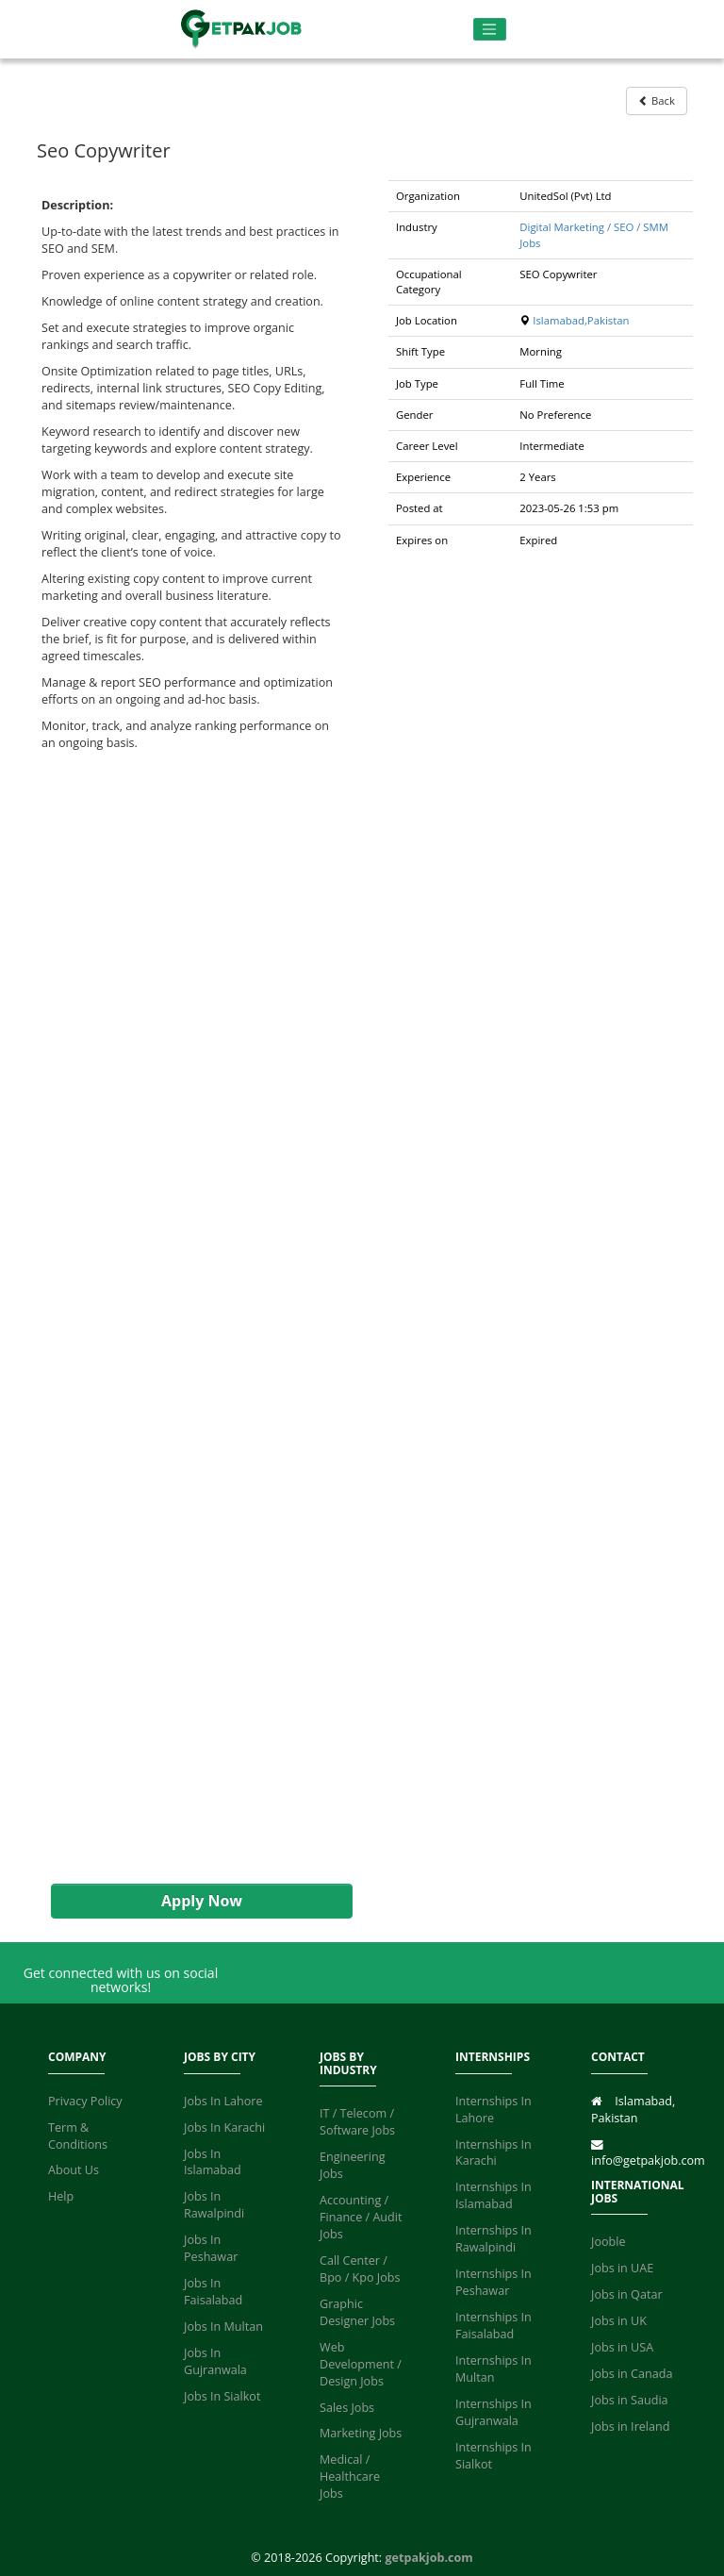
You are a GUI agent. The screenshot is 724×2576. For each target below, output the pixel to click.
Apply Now (201, 1900)
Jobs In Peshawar (211, 2248)
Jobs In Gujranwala (215, 2361)
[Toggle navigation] (489, 30)
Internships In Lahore (493, 2109)
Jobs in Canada (631, 2374)
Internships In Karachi (493, 2152)
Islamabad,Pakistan (581, 320)
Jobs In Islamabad (212, 2162)
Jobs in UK (619, 2321)
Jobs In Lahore (223, 2101)
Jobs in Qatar (627, 2294)
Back (656, 100)
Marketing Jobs (361, 2433)
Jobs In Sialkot (222, 2396)
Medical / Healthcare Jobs (350, 2476)
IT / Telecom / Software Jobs (357, 2121)
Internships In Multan (493, 2368)
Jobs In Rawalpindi (214, 2204)
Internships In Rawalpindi (493, 2238)
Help (61, 2196)
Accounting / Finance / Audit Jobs (361, 2217)
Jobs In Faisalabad (213, 2291)
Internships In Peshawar (493, 2282)
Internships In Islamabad (493, 2195)
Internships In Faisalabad (493, 2325)
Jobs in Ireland (630, 2426)
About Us (73, 2170)
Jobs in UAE (622, 2268)
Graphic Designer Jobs (357, 2312)
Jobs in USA (622, 2347)
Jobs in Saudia (629, 2400)
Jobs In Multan (223, 2326)
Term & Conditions (77, 2135)
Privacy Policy (85, 2101)
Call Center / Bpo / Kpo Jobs (360, 2268)
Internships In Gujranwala (493, 2412)
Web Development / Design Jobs (361, 2364)
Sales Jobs (347, 2408)
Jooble (608, 2242)
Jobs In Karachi (224, 2127)
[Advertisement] (192, 1317)
